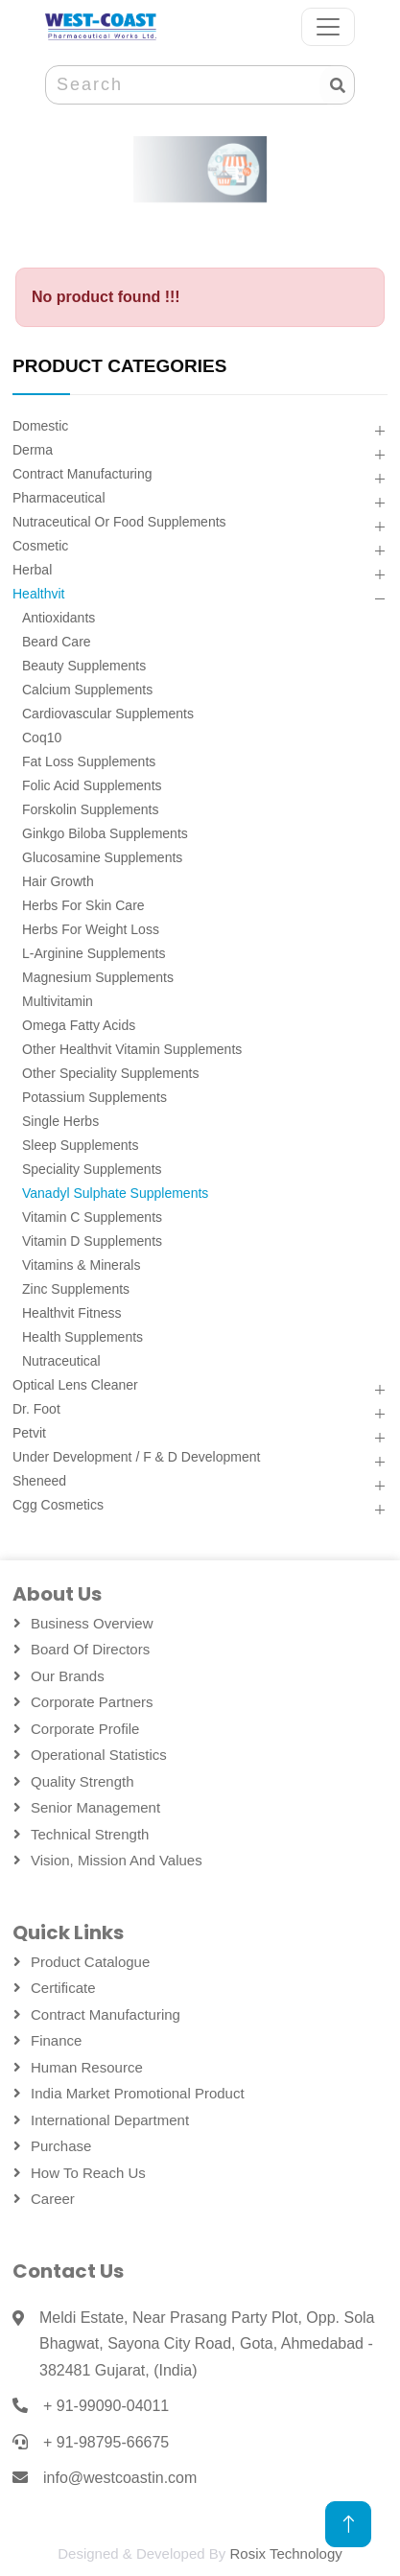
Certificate (63, 1987)
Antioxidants (58, 617)
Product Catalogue (90, 1962)
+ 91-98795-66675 (106, 2442)
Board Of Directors (90, 1649)
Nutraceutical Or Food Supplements (119, 521)
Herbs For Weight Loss (90, 929)
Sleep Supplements (80, 1145)
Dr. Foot (36, 1409)
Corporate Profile (85, 1729)
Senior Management (95, 1807)
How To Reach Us (88, 2173)
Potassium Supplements (94, 1097)
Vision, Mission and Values (116, 1860)
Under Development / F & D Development (136, 1456)
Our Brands (68, 1676)
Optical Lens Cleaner (75, 1385)
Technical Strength (90, 1834)
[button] (379, 432)
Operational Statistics (99, 1754)
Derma (32, 449)
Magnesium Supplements (98, 977)
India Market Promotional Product (138, 2093)
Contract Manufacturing (82, 473)
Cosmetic (40, 545)
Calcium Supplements (87, 689)
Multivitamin (57, 1001)
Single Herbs (60, 1121)
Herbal (32, 569)
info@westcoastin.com (120, 2478)
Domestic (40, 425)
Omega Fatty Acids (78, 1025)
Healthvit (38, 593)
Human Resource (87, 2067)
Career (53, 2198)
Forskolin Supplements (90, 809)
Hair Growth (58, 881)
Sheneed (39, 1480)
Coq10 (41, 737)
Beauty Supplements (84, 665)
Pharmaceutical (59, 497)
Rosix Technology (285, 2553)
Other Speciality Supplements (110, 1073)
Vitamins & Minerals (81, 1265)
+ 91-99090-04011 (106, 2406)
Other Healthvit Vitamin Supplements (132, 1049)
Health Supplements (82, 1337)
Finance (56, 2040)
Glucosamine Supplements (102, 857)
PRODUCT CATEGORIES (119, 366)
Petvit (29, 1432)
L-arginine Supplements (93, 953)
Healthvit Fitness (71, 1313)
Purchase (61, 2146)
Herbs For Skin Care (83, 905)
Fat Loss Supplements (88, 761)
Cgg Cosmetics (58, 1504)
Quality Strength (82, 1781)
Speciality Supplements (92, 1169)
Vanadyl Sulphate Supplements (115, 1193)
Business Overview (92, 1623)
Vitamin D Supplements (92, 1241)
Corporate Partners (92, 1702)
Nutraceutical (61, 1361)
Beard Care (56, 641)
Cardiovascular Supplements (108, 713)
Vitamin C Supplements (92, 1217)
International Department (110, 2120)
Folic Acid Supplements (92, 785)
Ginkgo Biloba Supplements (105, 833)
